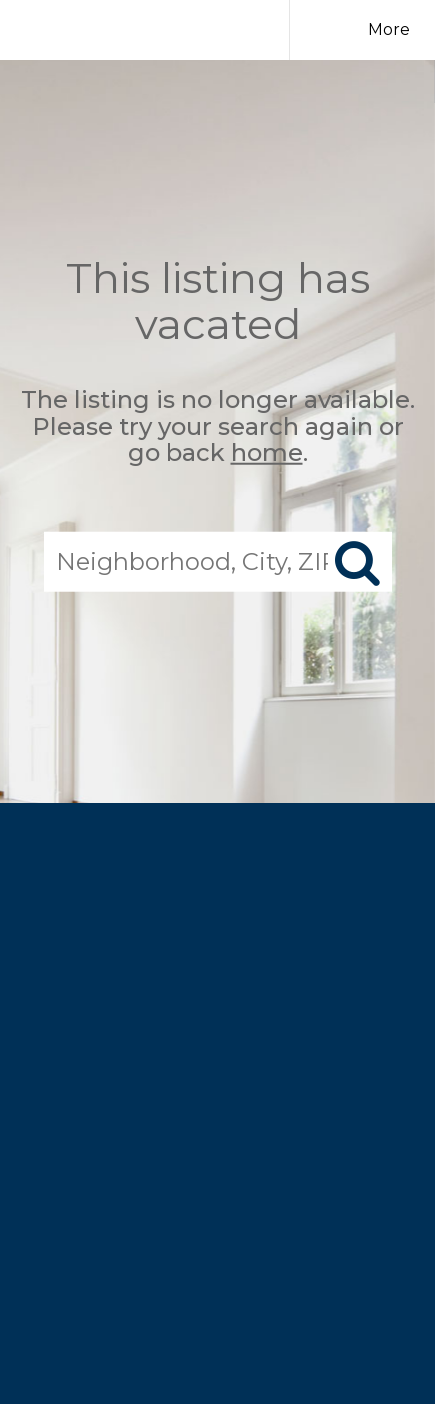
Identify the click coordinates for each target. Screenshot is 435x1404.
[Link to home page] (182, 30)
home (267, 452)
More (389, 29)
